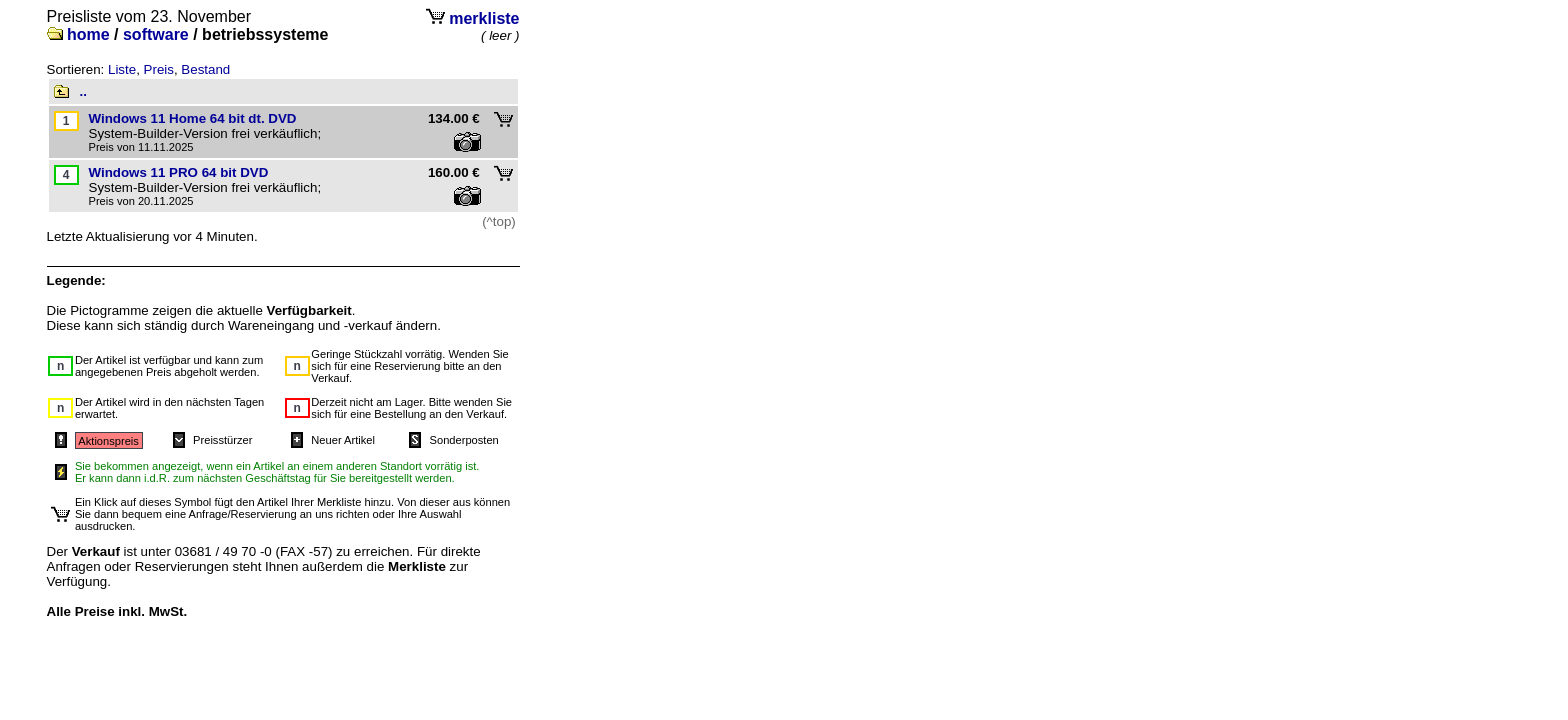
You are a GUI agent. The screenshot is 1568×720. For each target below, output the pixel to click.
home (88, 34)
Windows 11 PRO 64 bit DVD (179, 172)
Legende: (76, 280)
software (156, 34)
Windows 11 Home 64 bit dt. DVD (193, 118)
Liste (122, 69)
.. (83, 91)
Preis (159, 69)
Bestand (205, 69)
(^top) (499, 221)
